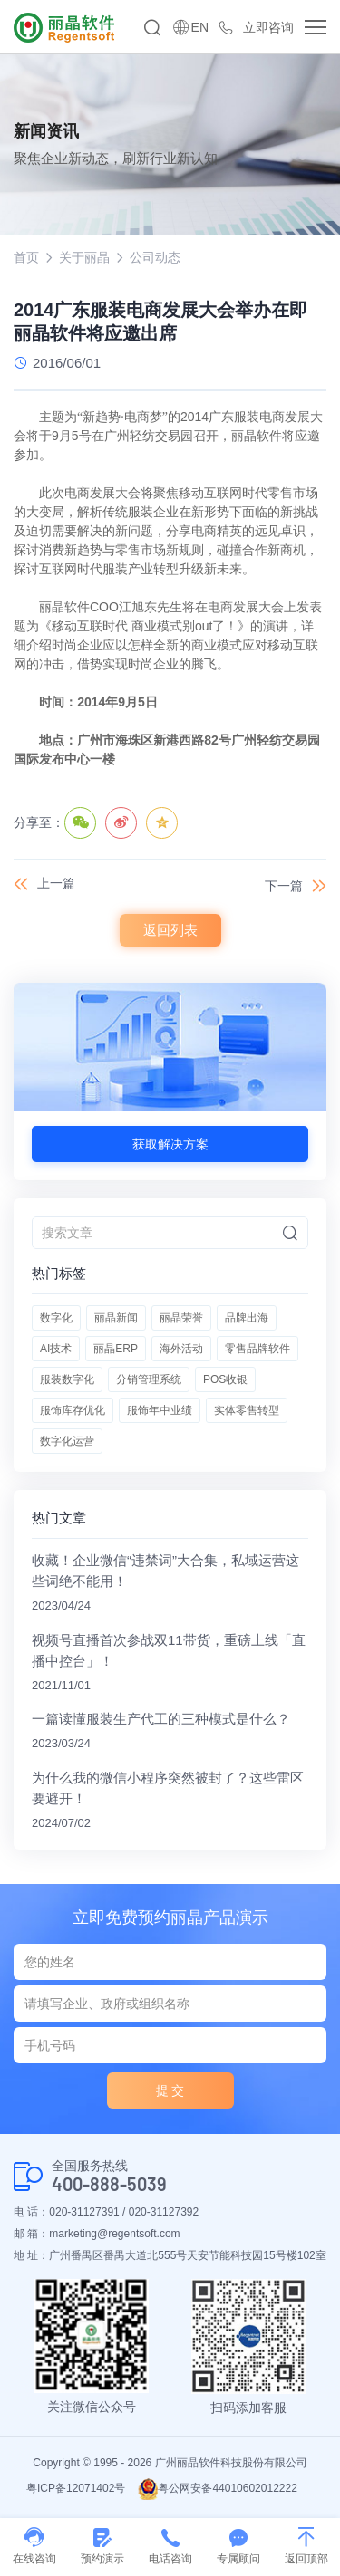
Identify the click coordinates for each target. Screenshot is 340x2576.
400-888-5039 (109, 2184)
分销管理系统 (148, 1379)
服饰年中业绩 (159, 1410)
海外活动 (181, 1348)
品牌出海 (246, 1318)
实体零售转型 (246, 1410)
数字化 (56, 1318)
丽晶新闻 (116, 1318)
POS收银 (225, 1379)
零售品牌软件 (257, 1348)
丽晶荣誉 (181, 1318)
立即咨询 (268, 27)
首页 (26, 257)
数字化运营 (67, 1441)
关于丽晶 (84, 257)
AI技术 (56, 1348)
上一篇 (56, 883)
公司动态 (155, 257)
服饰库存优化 (72, 1410)
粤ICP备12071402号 (75, 2488)
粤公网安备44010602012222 (217, 2488)
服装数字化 (67, 1379)
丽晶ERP (115, 1348)
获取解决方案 (170, 1144)
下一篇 (284, 886)
